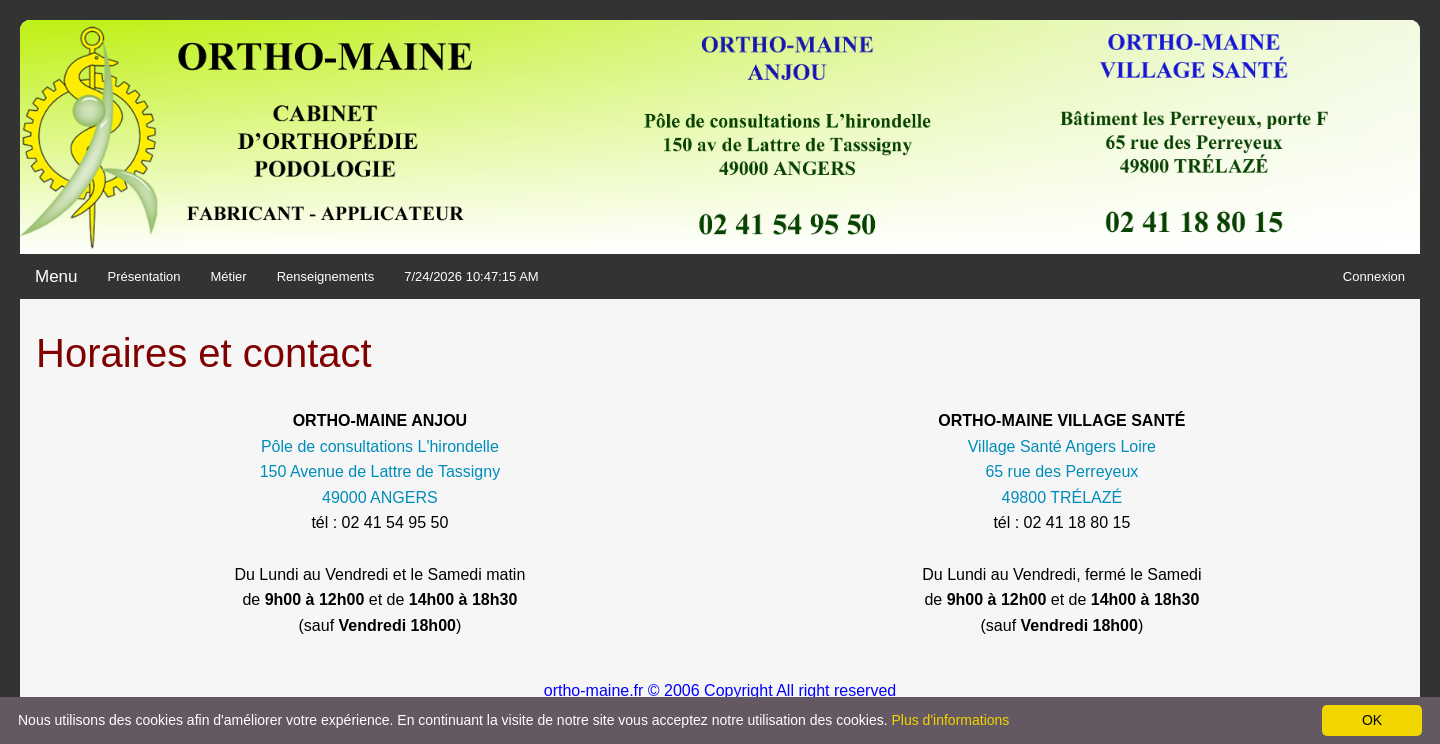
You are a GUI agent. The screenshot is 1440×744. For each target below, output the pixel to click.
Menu (56, 276)
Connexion (1374, 276)
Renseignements (326, 276)
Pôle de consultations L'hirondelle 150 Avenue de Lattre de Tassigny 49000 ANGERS (380, 472)
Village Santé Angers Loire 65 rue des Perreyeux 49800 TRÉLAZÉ (1062, 472)
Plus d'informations (950, 720)
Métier (229, 276)
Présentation (144, 276)
